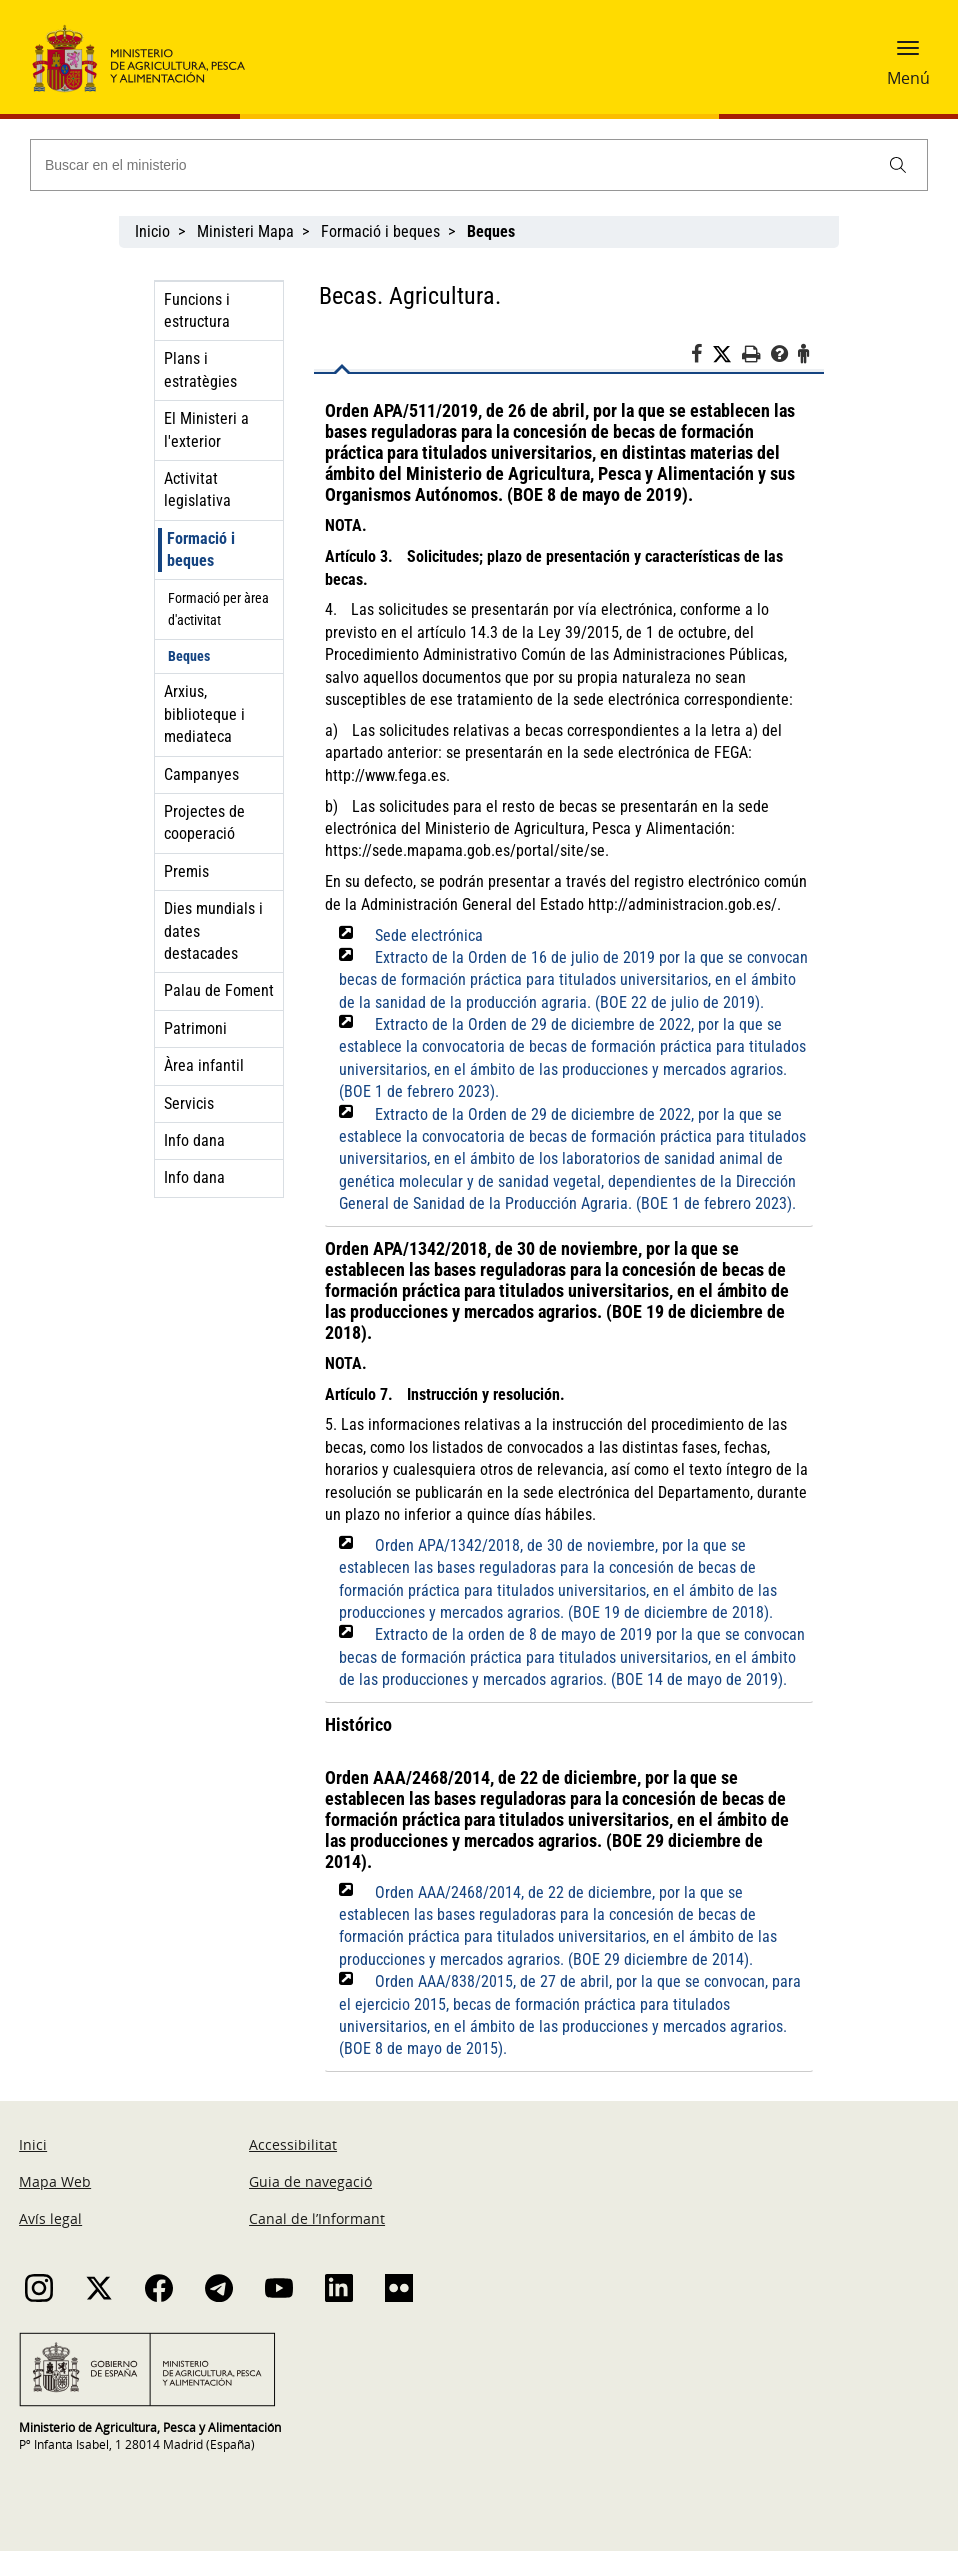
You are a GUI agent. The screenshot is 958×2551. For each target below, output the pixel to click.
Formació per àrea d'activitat (218, 609)
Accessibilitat (293, 2144)
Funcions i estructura (197, 310)
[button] (908, 55)
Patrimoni (195, 1028)
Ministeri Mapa (245, 231)
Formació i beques (380, 231)
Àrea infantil (204, 1065)
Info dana (194, 1140)
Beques (189, 656)
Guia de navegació (310, 2181)
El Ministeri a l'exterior (206, 429)
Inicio (152, 231)
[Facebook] (701, 357)
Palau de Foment (219, 990)
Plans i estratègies (200, 369)
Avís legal (50, 2218)
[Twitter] (727, 355)
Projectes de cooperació (204, 822)
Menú (908, 78)
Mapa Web (55, 2181)
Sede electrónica (429, 935)
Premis (186, 871)
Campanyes (201, 774)
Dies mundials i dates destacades (213, 931)
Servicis (189, 1103)
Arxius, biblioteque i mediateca (204, 714)
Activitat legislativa (197, 489)
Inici (33, 2144)
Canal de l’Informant (317, 2218)
